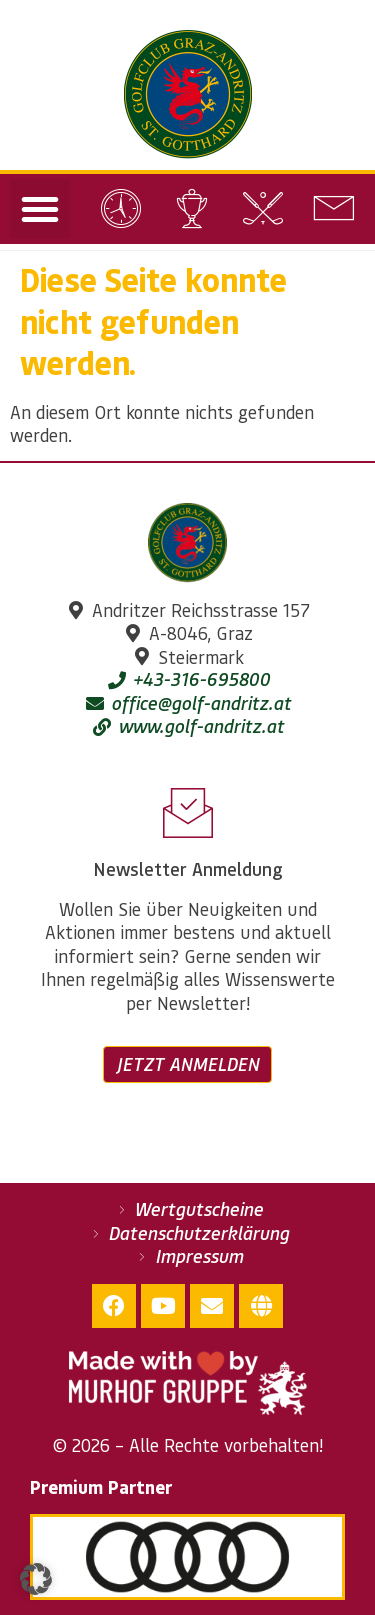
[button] (40, 209)
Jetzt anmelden (187, 1064)
